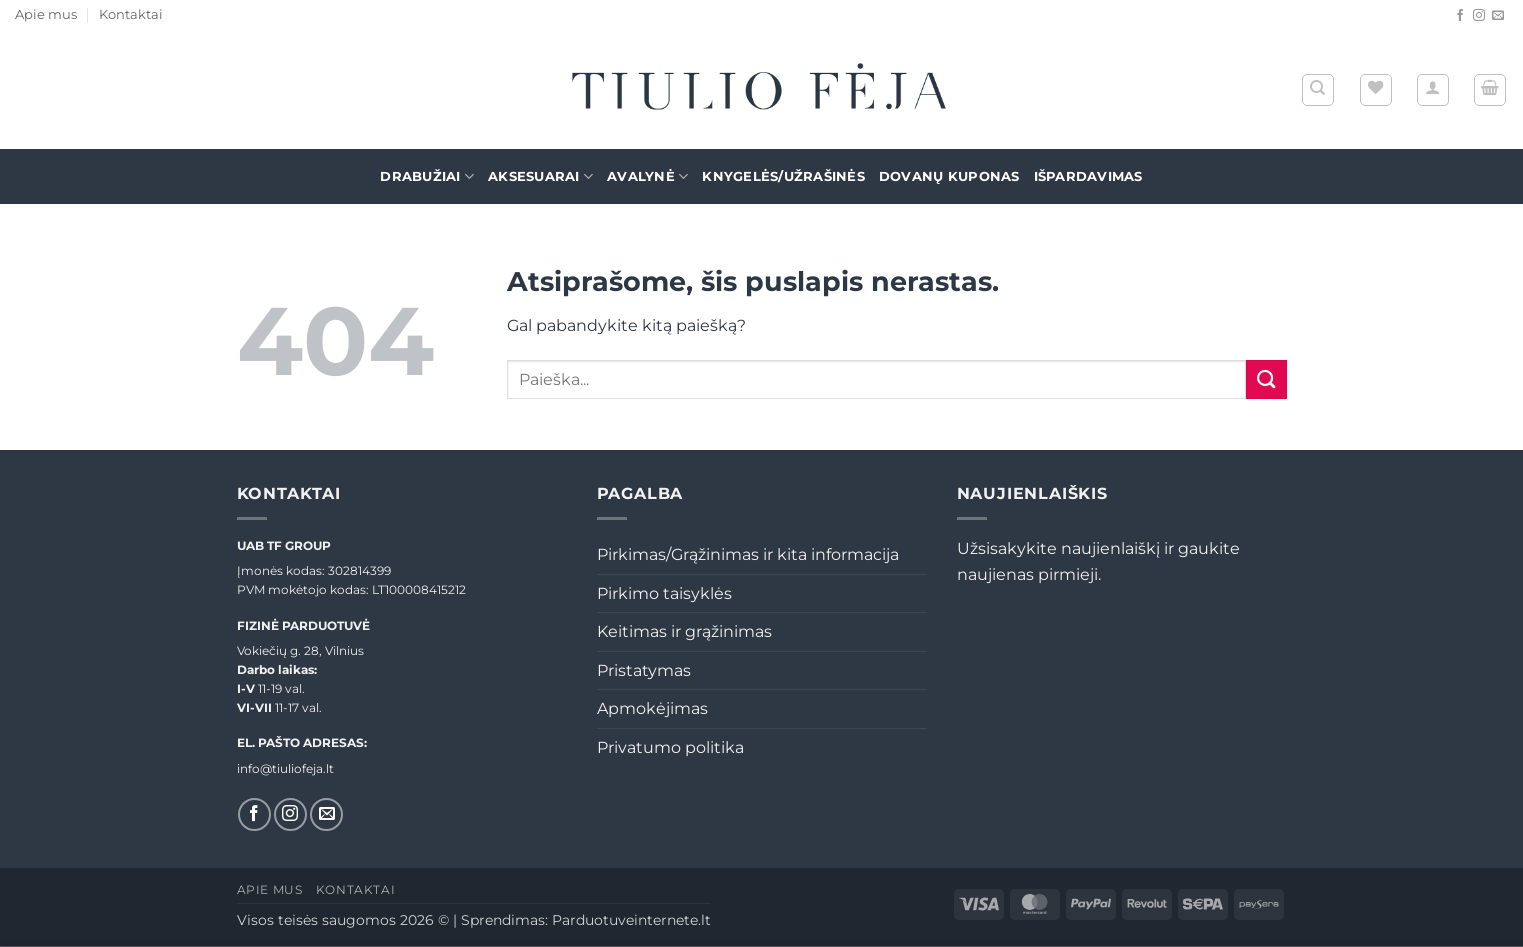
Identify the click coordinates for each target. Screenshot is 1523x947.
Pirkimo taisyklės (664, 593)
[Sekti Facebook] (1460, 16)
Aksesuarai (540, 176)
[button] (1433, 90)
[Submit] (1266, 379)
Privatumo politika (670, 747)
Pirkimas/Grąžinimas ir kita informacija (748, 554)
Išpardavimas (1088, 176)
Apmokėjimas (652, 708)
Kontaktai (131, 14)
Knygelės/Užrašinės (783, 176)
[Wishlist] (1376, 90)
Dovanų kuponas (949, 176)
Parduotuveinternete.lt (631, 920)
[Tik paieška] (1318, 90)
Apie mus (46, 14)
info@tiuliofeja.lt (285, 768)
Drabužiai (427, 176)
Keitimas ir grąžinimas (684, 631)
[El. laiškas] (1498, 16)
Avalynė (647, 176)
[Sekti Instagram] (1479, 16)
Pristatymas (644, 670)
